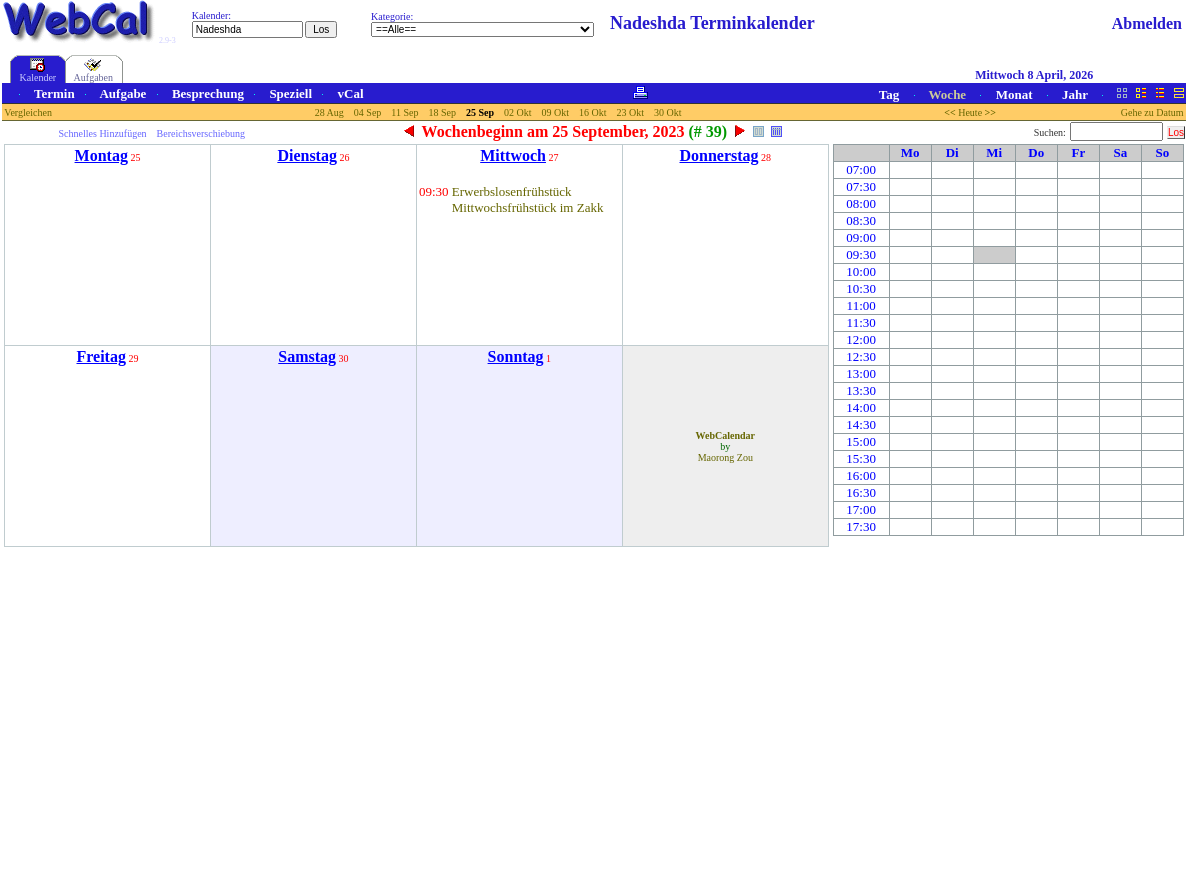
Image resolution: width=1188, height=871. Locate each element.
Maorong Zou (725, 457)
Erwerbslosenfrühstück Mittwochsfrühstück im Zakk (528, 199)
